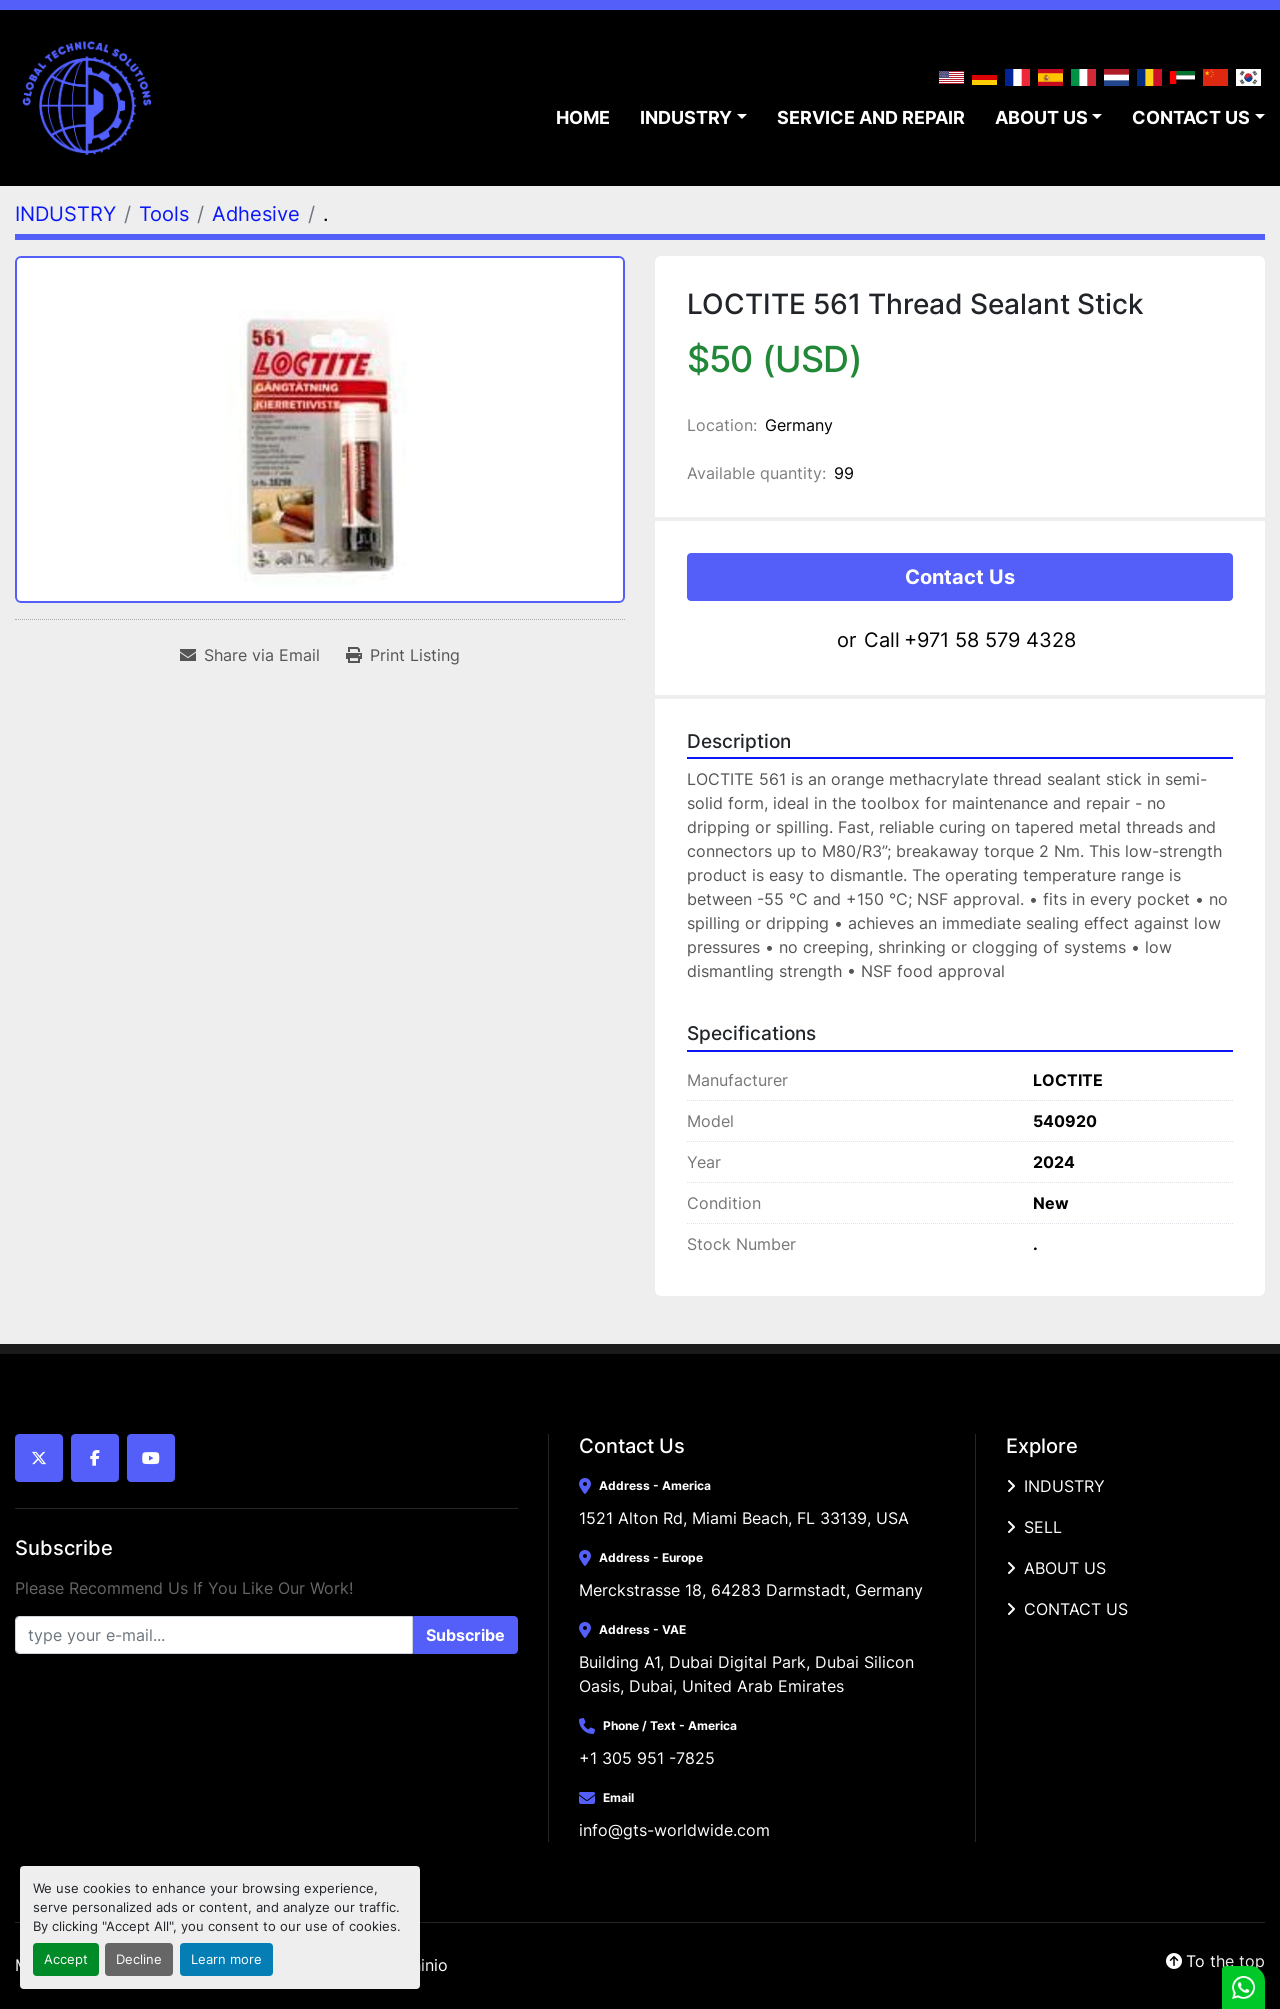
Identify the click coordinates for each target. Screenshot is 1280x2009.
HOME (583, 117)
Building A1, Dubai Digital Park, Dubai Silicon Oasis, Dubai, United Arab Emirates (749, 1674)
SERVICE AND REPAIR (871, 117)
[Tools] (164, 214)
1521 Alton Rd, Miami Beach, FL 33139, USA (744, 1518)
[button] (693, 117)
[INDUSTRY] (65, 214)
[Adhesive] (256, 214)
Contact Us (960, 577)
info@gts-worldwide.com (674, 1830)
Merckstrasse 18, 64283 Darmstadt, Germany (751, 1590)
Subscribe (465, 1635)
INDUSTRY (686, 117)
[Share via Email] (250, 655)
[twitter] (39, 1458)
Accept (66, 1959)
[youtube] (151, 1458)
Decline (139, 1959)
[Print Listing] (403, 655)
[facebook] (95, 1458)
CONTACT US (1191, 117)
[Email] (214, 1635)
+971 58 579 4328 (990, 640)
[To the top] (1215, 1961)
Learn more (226, 1959)
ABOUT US (1041, 117)
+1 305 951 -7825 (647, 1758)
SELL (1043, 1527)
